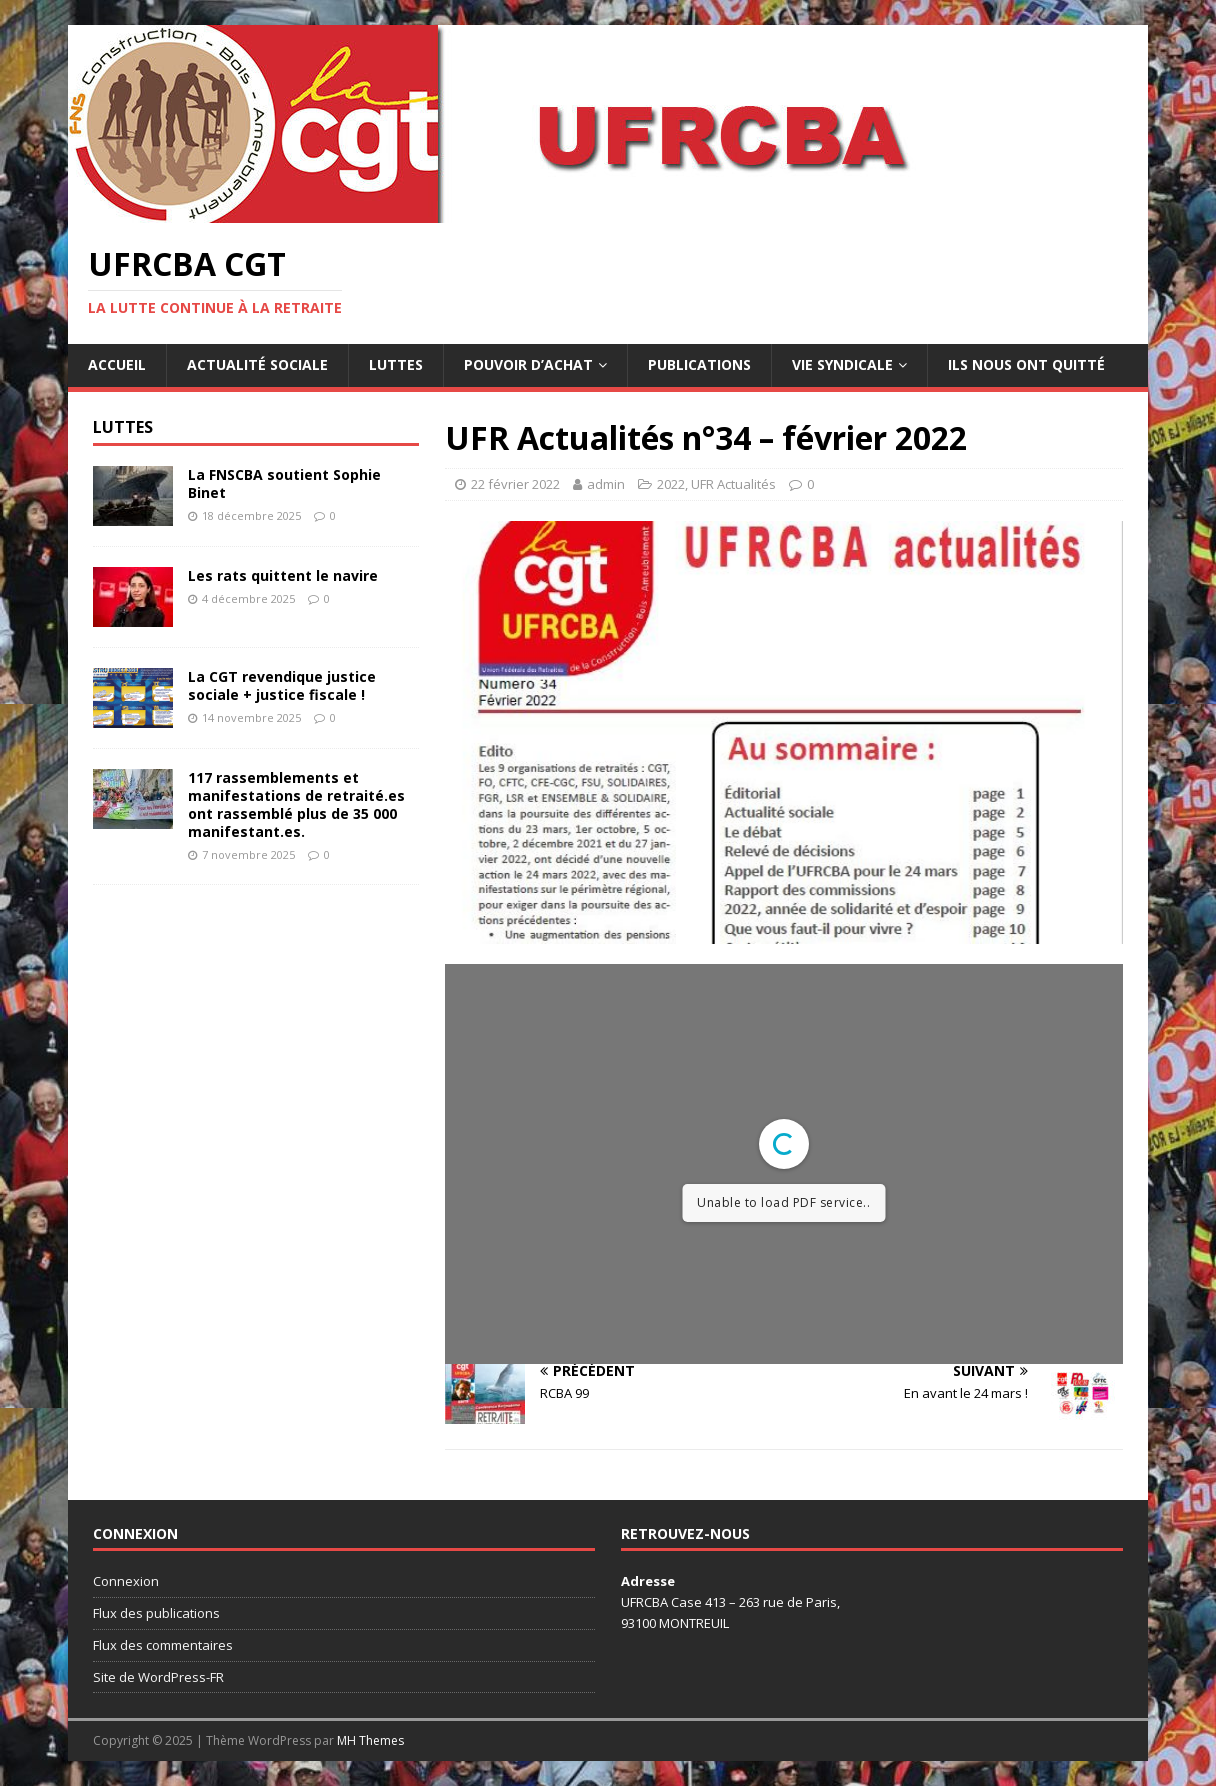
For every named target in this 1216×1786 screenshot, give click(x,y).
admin (606, 484)
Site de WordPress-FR (158, 1677)
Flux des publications (156, 1613)
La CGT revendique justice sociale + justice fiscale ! (282, 685)
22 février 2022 (515, 484)
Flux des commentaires (163, 1645)
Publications (699, 364)
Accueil (117, 364)
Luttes (396, 364)
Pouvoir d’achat (528, 364)
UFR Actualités (733, 484)
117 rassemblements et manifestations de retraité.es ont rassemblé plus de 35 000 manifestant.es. (296, 805)
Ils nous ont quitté (1026, 364)
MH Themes (370, 1740)
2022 (671, 484)
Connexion (126, 1581)
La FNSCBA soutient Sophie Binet (284, 483)
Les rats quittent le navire (283, 575)
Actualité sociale (257, 364)
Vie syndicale (842, 364)
